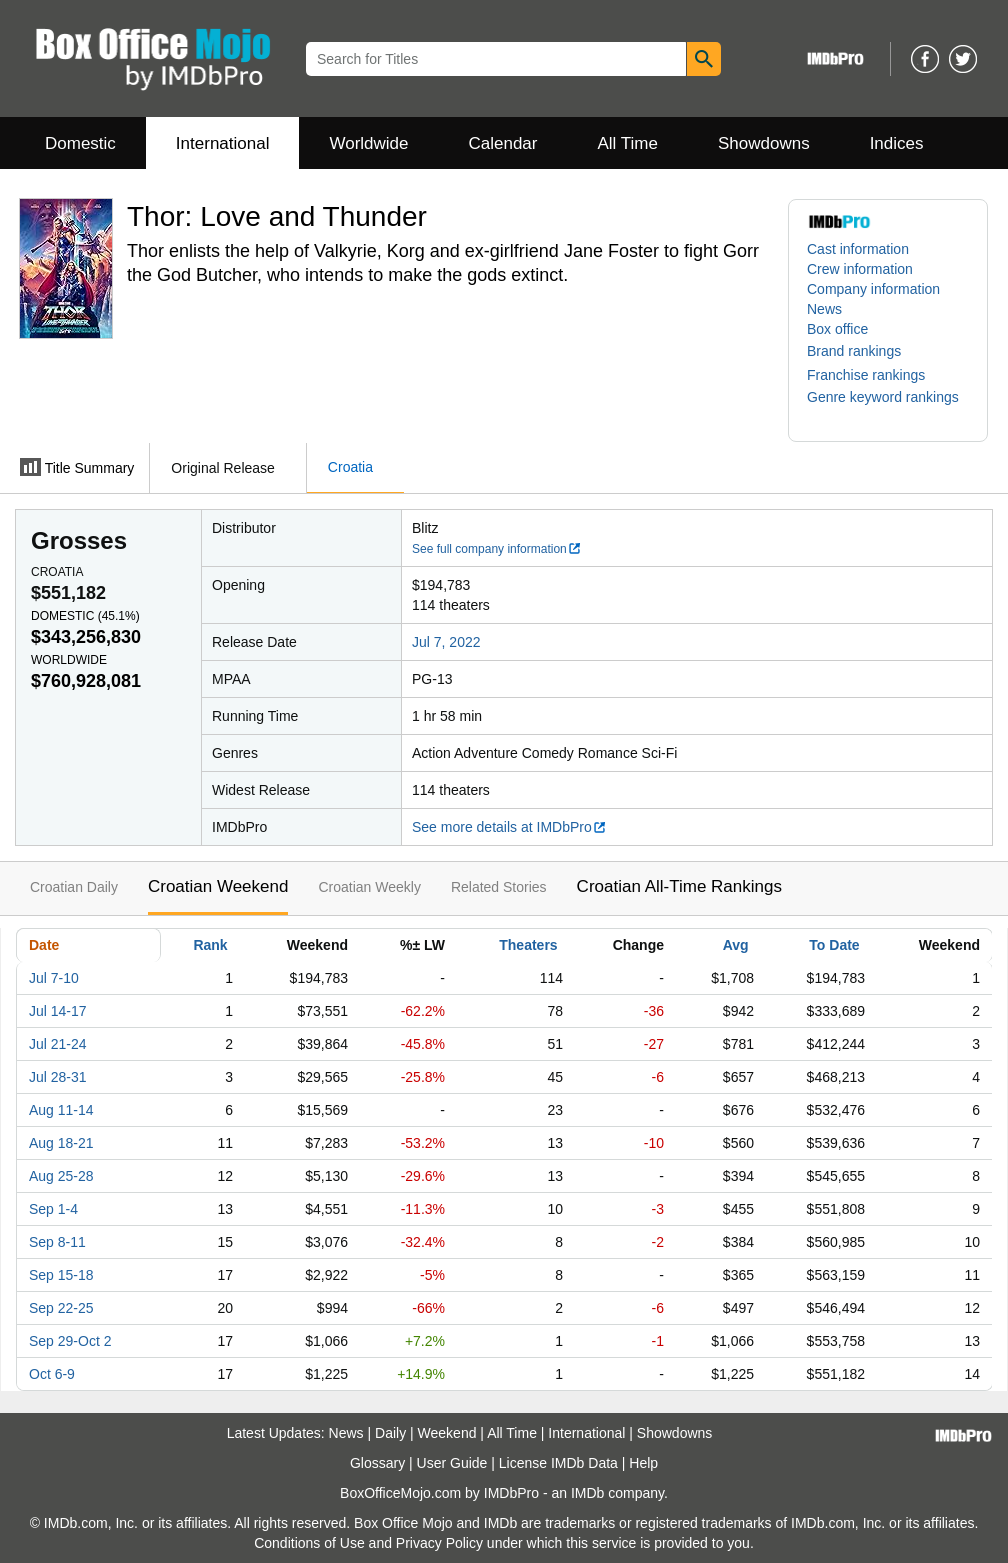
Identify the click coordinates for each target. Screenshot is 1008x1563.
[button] (864, 351)
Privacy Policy (439, 1543)
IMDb (587, 1493)
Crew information (860, 269)
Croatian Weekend (218, 886)
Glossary (377, 1463)
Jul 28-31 (58, 1077)
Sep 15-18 (61, 1275)
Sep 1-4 (53, 1209)
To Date (834, 945)
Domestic (80, 143)
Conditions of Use (309, 1543)
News (824, 309)
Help (643, 1463)
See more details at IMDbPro (509, 827)
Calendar (503, 143)
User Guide (452, 1463)
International (223, 143)
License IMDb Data (558, 1463)
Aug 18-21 (61, 1143)
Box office (837, 329)
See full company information (497, 549)
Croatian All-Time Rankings (679, 886)
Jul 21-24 (58, 1044)
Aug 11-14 (61, 1110)
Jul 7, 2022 (446, 642)
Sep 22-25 (61, 1308)
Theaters (528, 945)
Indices (897, 143)
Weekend (447, 1433)
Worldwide (368, 143)
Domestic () (85, 616)
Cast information (858, 249)
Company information (873, 289)
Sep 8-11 (57, 1242)
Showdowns (764, 143)
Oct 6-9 (52, 1374)
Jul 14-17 (58, 1011)
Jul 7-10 (54, 978)
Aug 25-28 (61, 1176)
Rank (210, 945)
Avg (736, 945)
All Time (628, 143)
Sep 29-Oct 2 (70, 1341)
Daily (390, 1433)
